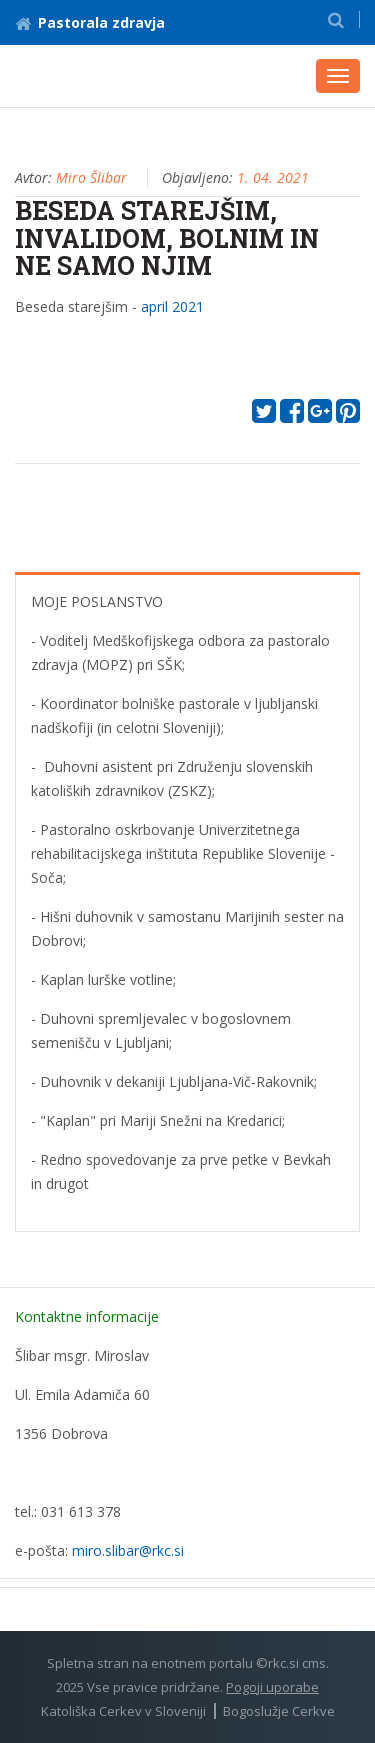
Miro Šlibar (91, 177)
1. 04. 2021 (273, 177)
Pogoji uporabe (272, 1687)
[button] (336, 19)
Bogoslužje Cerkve (279, 1711)
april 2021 (172, 306)
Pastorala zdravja (90, 22)
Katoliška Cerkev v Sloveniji (123, 1711)
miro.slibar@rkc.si (128, 1550)
